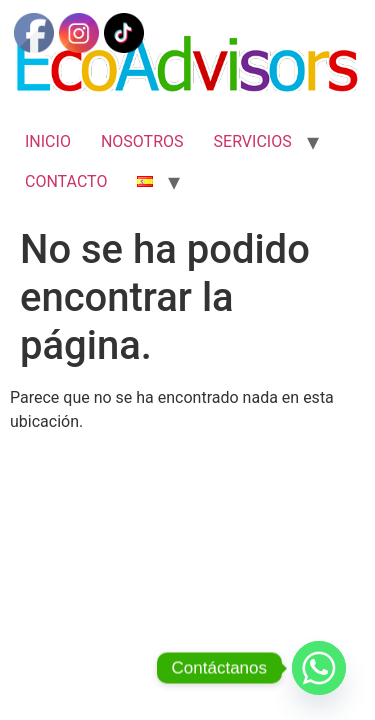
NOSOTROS (142, 141)
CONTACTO (66, 181)
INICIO (48, 141)
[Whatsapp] (319, 668)
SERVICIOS (253, 141)
